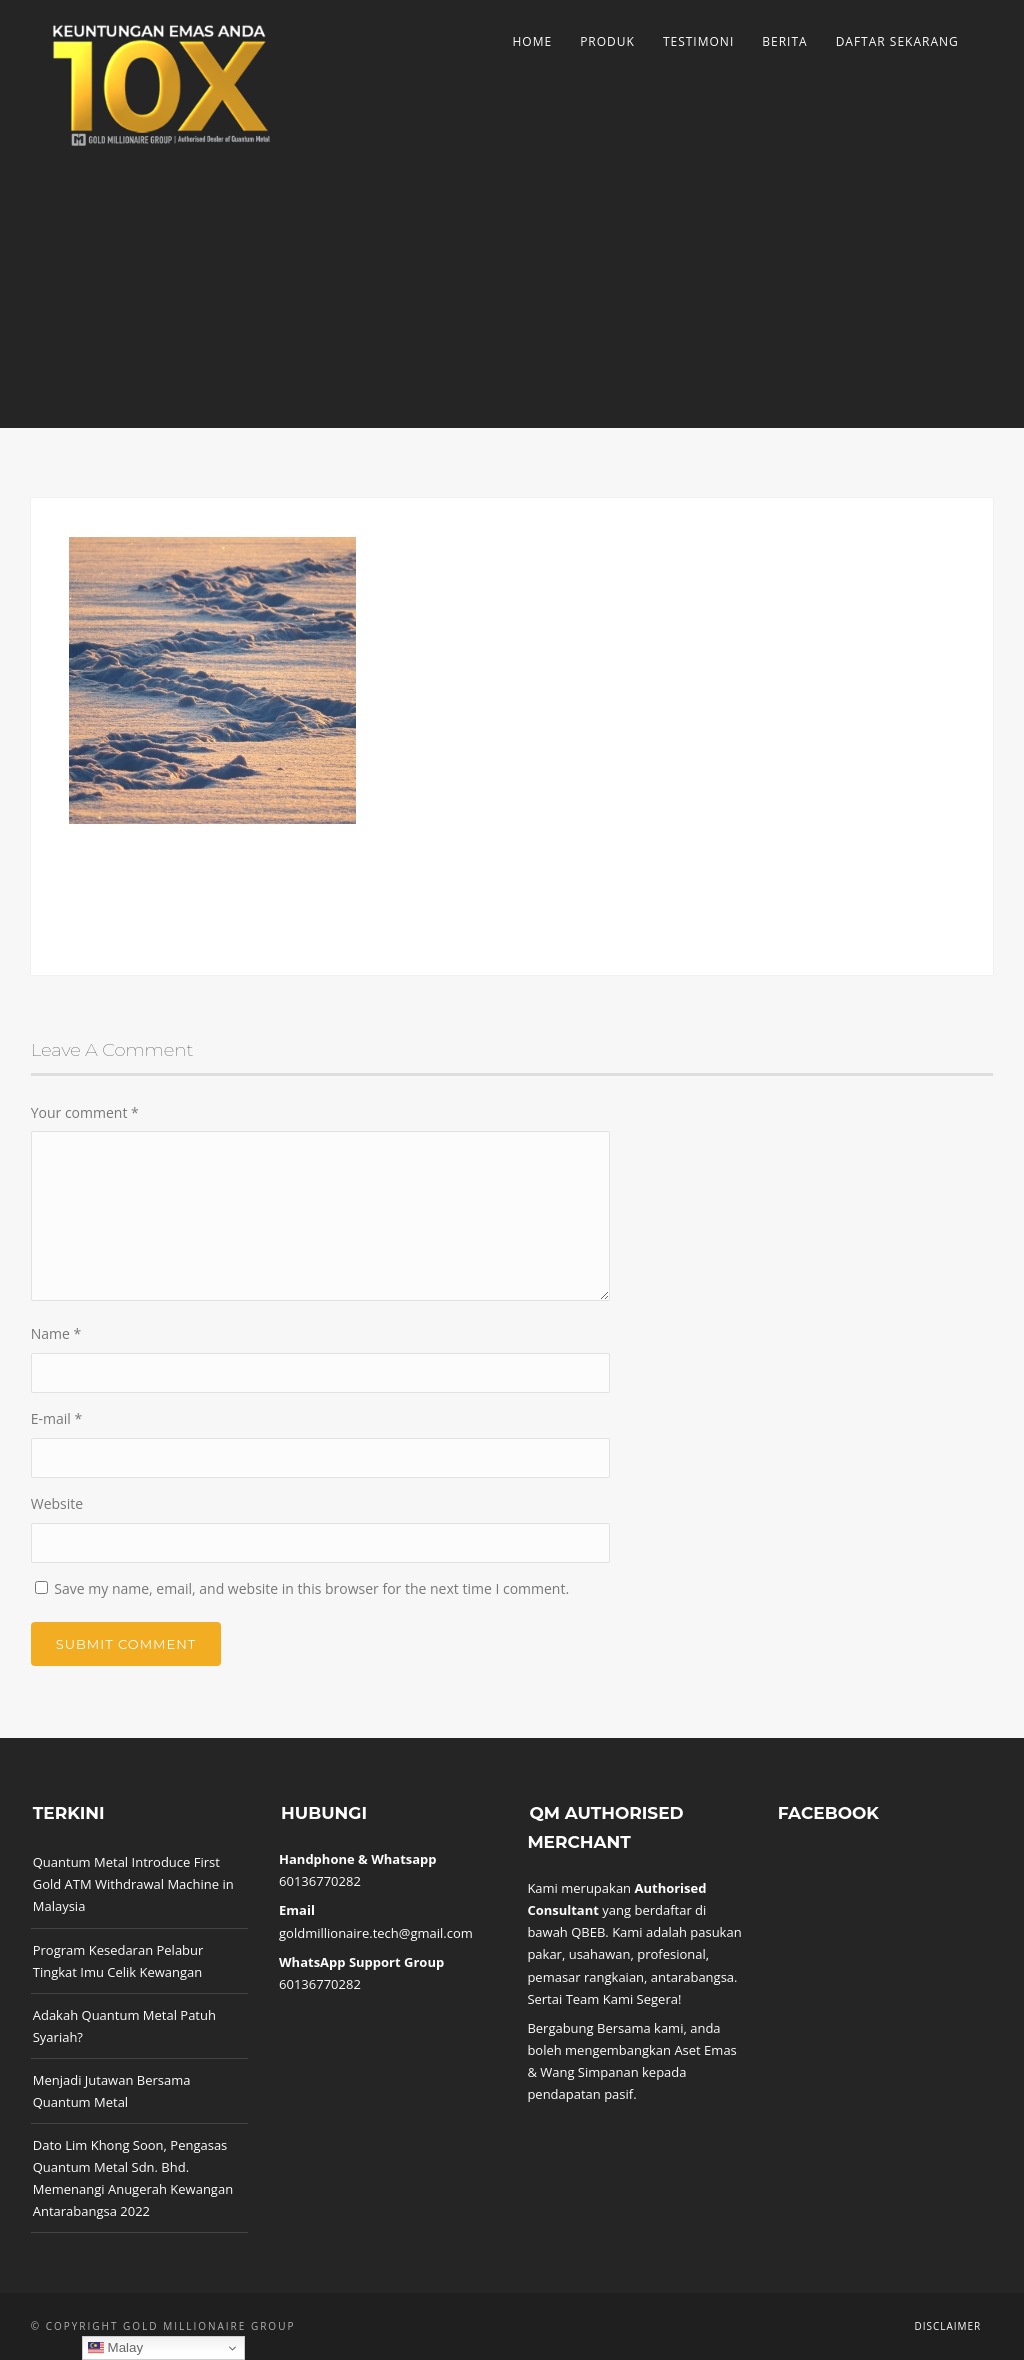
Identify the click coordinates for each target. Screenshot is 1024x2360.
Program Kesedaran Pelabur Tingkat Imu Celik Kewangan (118, 1961)
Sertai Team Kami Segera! (604, 1999)
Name (56, 1333)
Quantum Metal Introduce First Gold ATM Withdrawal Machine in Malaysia (133, 1884)
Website (57, 1503)
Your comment (85, 1112)
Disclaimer (947, 2326)
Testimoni (698, 41)
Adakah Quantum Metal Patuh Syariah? (124, 2026)
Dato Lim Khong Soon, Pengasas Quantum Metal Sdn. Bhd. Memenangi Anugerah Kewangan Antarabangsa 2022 (133, 2178)
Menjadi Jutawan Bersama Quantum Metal (112, 2091)
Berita (784, 41)
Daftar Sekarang (897, 41)
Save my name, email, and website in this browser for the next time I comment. (311, 1588)
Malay (115, 2348)
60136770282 (320, 1881)
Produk (607, 41)
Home (532, 41)
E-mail (56, 1418)
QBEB (588, 1932)
